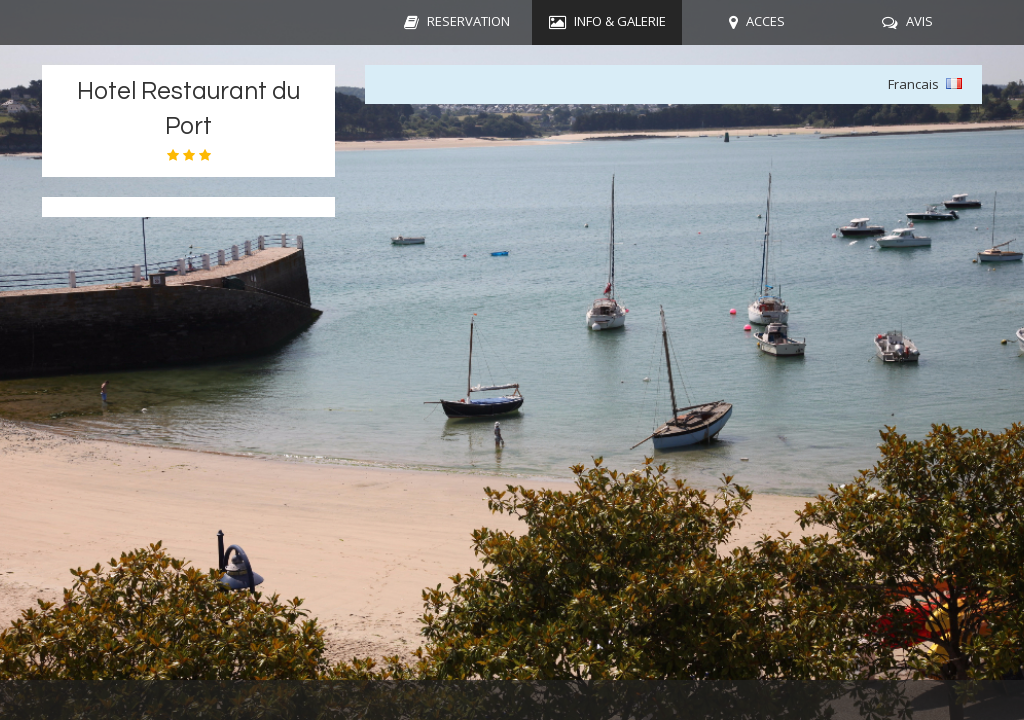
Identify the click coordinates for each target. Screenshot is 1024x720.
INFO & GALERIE (620, 21)
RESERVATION (468, 21)
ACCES (765, 21)
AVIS (919, 21)
